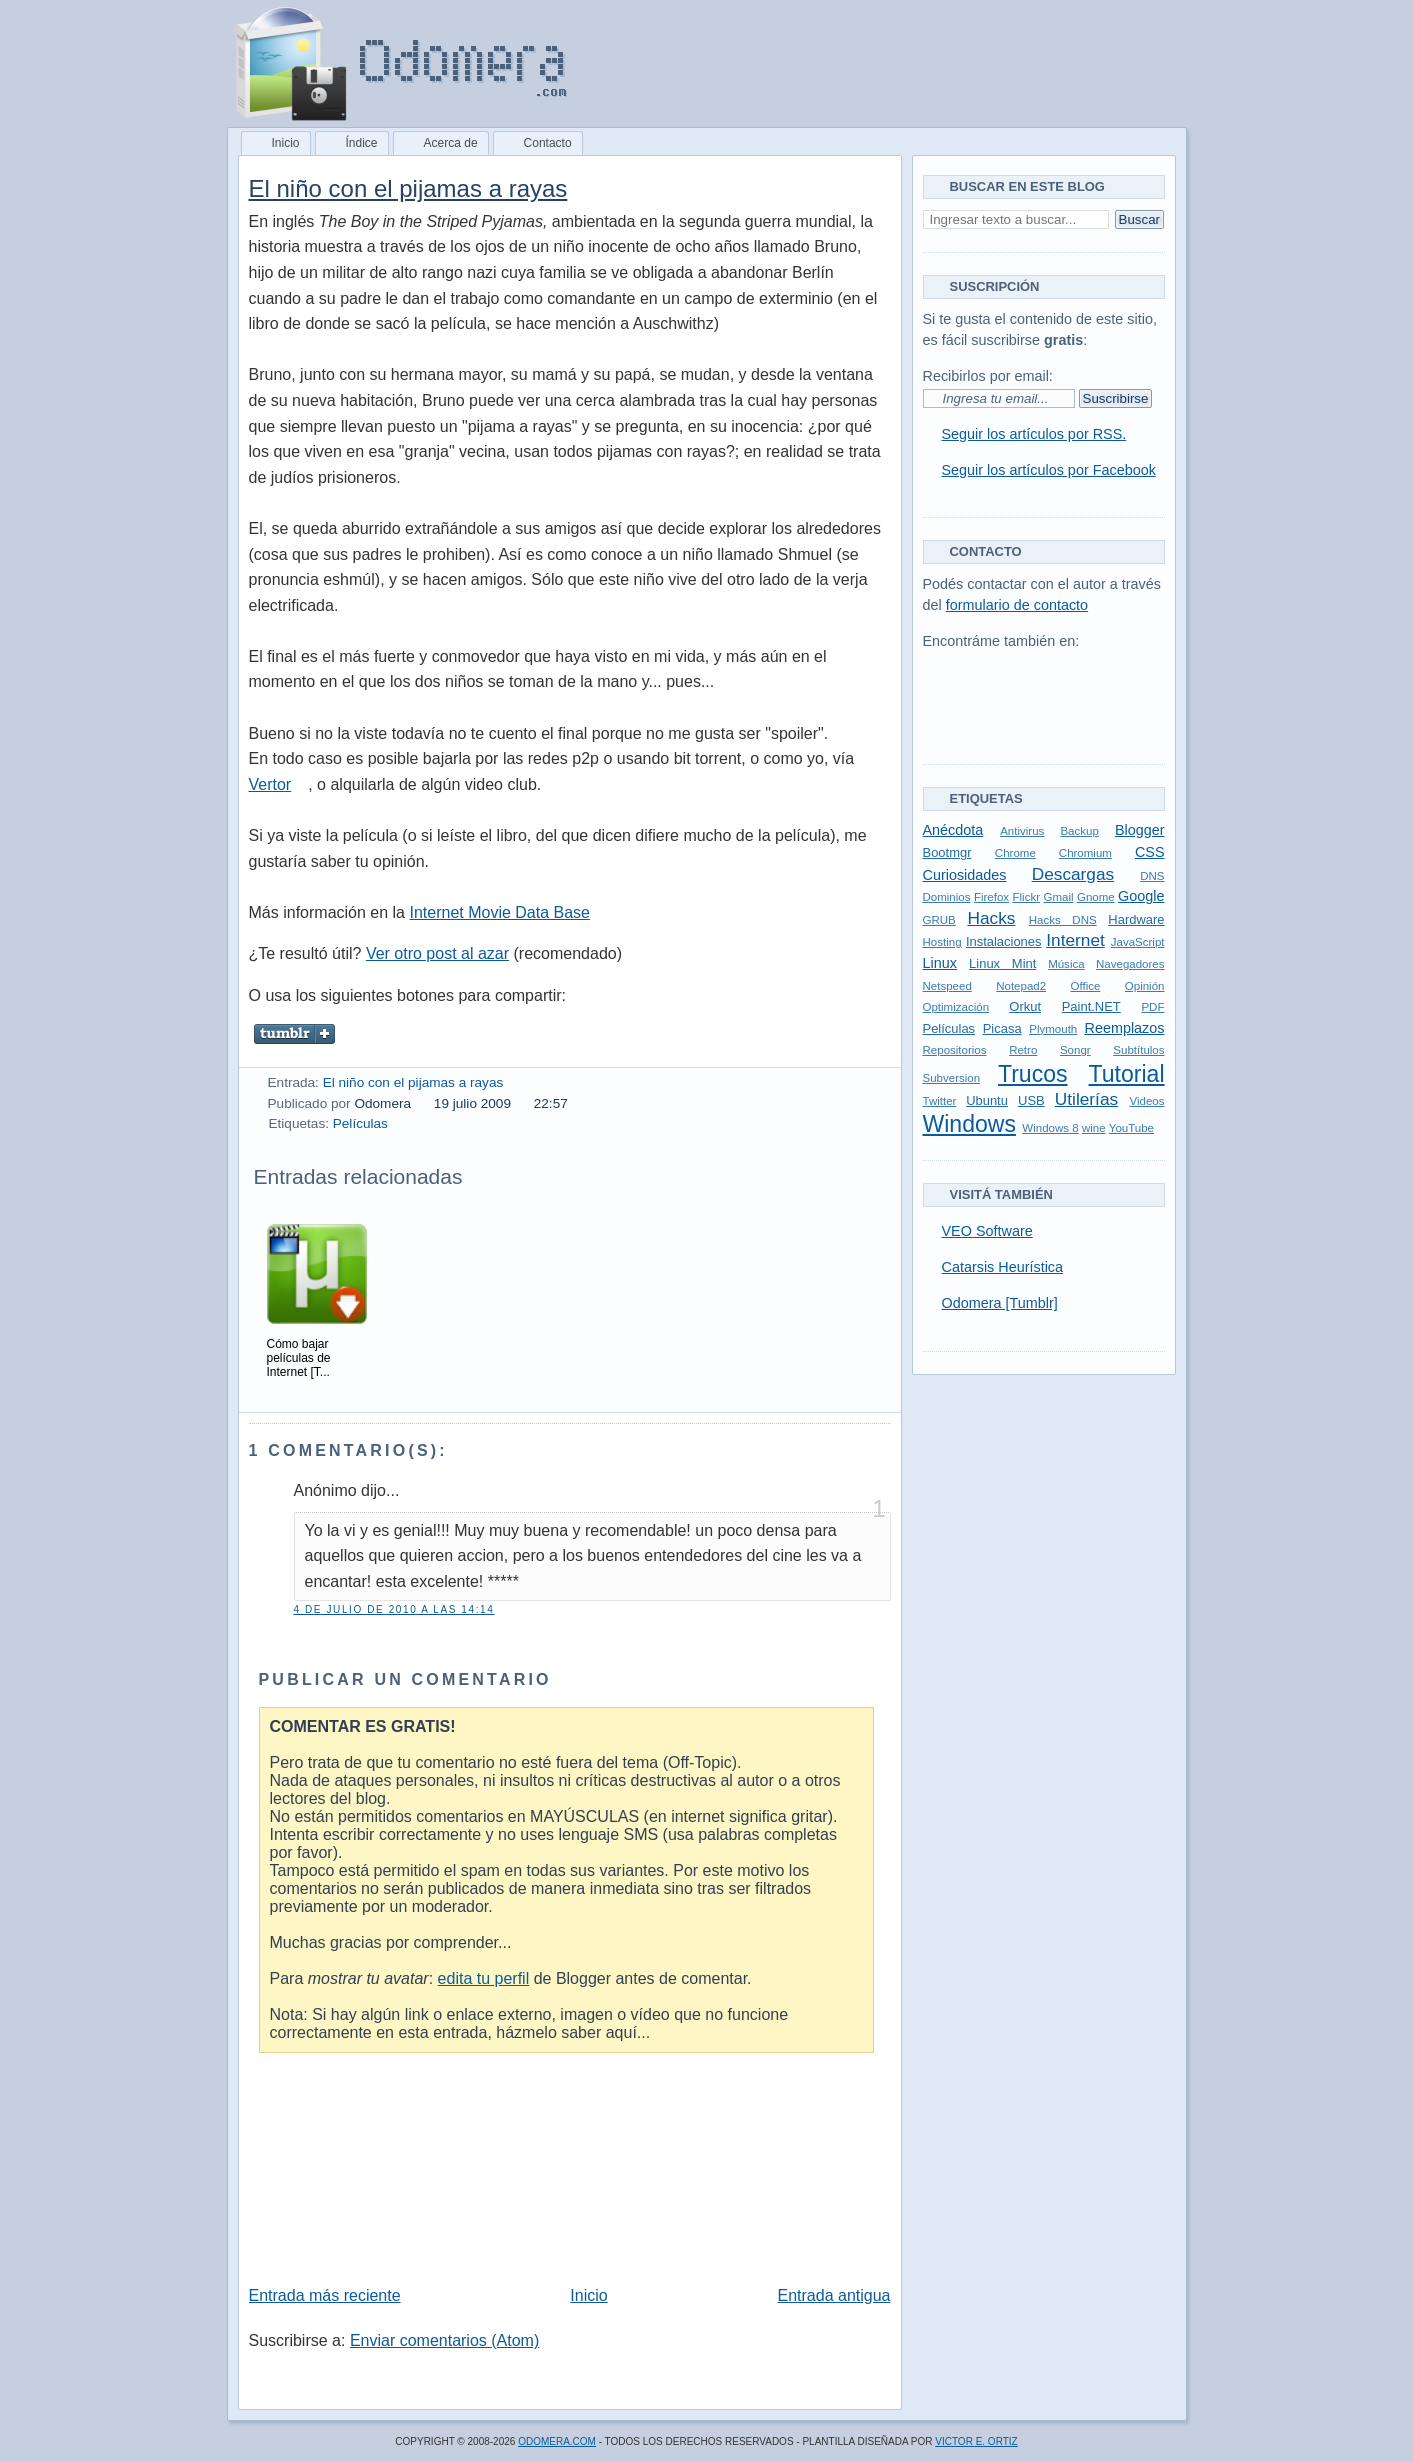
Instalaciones (1004, 941)
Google (1141, 896)
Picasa (1002, 1028)
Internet (1075, 940)
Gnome (1096, 897)
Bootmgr (947, 852)
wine (1094, 1128)
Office (1086, 986)
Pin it (447, 1034)
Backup (1079, 831)
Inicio (588, 2295)
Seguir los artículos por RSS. (1034, 434)
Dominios (947, 897)
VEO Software (987, 1231)
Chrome (1015, 853)
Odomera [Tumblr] (1000, 1303)
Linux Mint (1002, 963)
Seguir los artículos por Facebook (1049, 470)
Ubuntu (987, 1100)
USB (1031, 1100)
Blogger (1140, 830)
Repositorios (955, 1050)
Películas (360, 1123)
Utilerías (1086, 1099)
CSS (1150, 852)
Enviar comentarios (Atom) (444, 2340)
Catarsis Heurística (1003, 1267)
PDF (1152, 1007)
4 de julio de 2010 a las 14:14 (394, 1609)
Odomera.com (557, 2441)
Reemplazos (1125, 1028)
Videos (1146, 1101)
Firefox (991, 897)
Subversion (952, 1078)
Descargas (1073, 874)
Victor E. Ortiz (976, 2441)
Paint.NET (1091, 1006)
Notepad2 (1021, 986)
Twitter (940, 1101)
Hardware (1136, 919)
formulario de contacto (1017, 605)
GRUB (939, 920)
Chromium (1085, 853)
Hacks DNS (1063, 920)
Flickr (1027, 897)
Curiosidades (965, 875)
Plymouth (1053, 1029)
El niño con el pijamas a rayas (408, 188)
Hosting (942, 942)
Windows (969, 1124)
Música (1066, 964)
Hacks (991, 918)
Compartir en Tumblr (295, 1034)
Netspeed (947, 986)
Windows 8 (1050, 1128)
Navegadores (1130, 964)
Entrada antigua (834, 2295)
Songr (1075, 1050)
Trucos (1033, 1074)
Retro (1023, 1050)
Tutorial (1127, 1074)
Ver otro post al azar (437, 953)
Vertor (270, 784)
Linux (940, 963)
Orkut (1025, 1006)
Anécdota (953, 830)
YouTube (1131, 1128)
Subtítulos (1138, 1050)
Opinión (1145, 986)
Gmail (1058, 897)
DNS (1152, 876)
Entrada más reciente (325, 2295)
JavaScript (1138, 942)
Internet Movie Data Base (499, 912)
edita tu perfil (484, 1978)
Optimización (956, 1007)
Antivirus (1022, 831)
